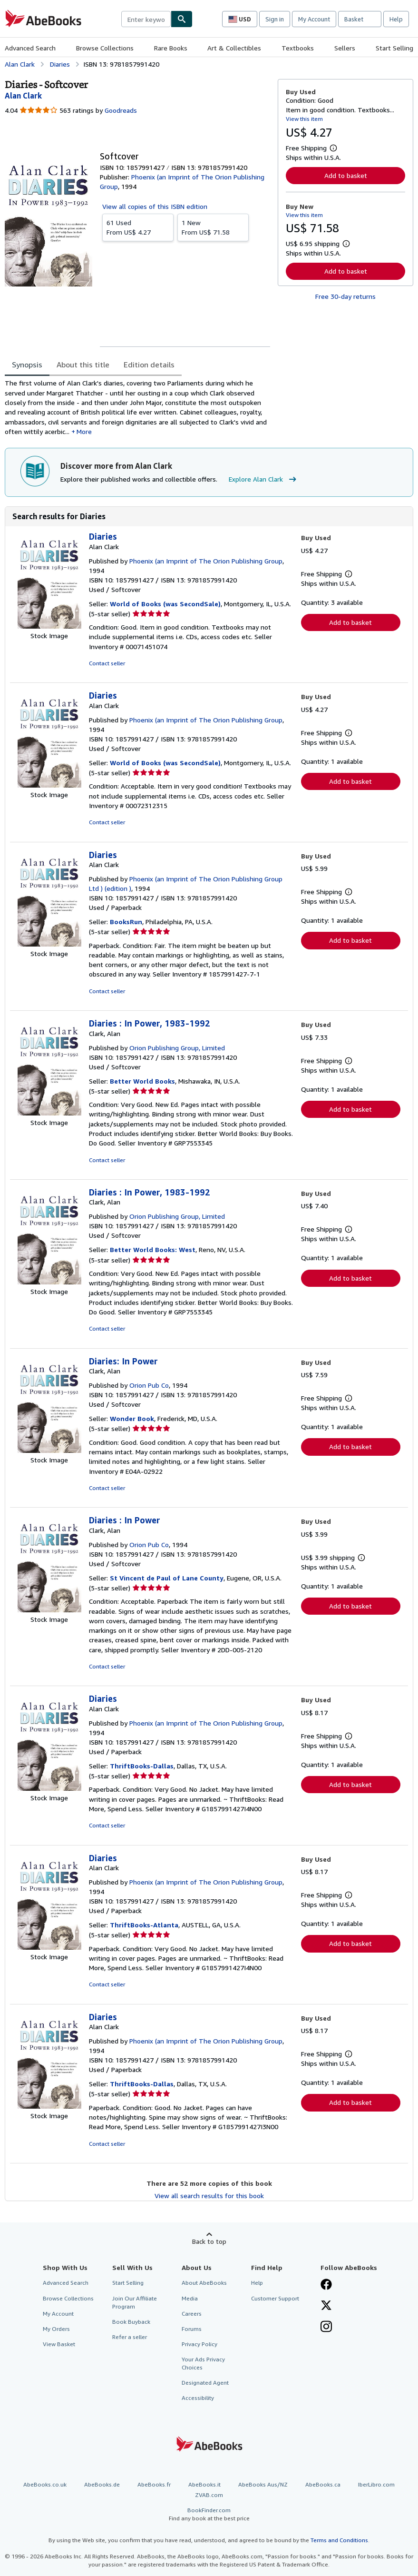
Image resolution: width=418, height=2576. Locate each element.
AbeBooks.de (102, 2484)
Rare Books (170, 48)
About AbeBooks (204, 2282)
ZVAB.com (209, 2494)
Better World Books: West (152, 1249)
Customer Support (275, 2298)
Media (190, 2298)
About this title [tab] (83, 364)
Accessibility (198, 2397)
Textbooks (298, 48)
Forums (192, 2328)
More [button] (84, 431)
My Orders (56, 2328)
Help (396, 19)
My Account (314, 19)
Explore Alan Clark (264, 479)
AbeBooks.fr (154, 2484)
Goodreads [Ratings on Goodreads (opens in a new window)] (121, 110)
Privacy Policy (199, 2344)
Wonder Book (132, 1418)
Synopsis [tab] (27, 364)
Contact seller (107, 663)
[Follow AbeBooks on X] (326, 2306)
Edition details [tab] (149, 364)
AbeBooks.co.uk (45, 2484)
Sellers (344, 48)
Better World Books (142, 1081)
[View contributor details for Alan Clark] (23, 95)
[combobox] (146, 19)
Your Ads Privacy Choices (203, 2363)
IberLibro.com (376, 2484)
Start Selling (394, 48)
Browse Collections (105, 48)
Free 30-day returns (345, 296)
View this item (304, 118)
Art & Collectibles (234, 48)
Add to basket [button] (345, 175)
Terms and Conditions (339, 2540)
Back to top (209, 2241)
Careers (192, 2313)
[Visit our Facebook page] (326, 2285)
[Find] (181, 19)
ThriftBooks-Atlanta (144, 1925)
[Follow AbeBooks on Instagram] (326, 2328)
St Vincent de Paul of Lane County (167, 1578)
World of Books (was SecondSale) (165, 604)
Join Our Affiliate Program (134, 2302)
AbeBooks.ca (322, 2484)
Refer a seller (129, 2336)
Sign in (274, 19)
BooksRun (126, 922)
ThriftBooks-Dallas (142, 1766)
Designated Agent (205, 2382)
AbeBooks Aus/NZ (263, 2484)
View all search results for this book (209, 2195)
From (138, 227)
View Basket (59, 2344)
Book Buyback (131, 2321)
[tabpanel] (137, 407)
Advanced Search (30, 48)
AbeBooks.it (204, 2484)
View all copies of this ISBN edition (154, 206)
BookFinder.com (209, 2514)
